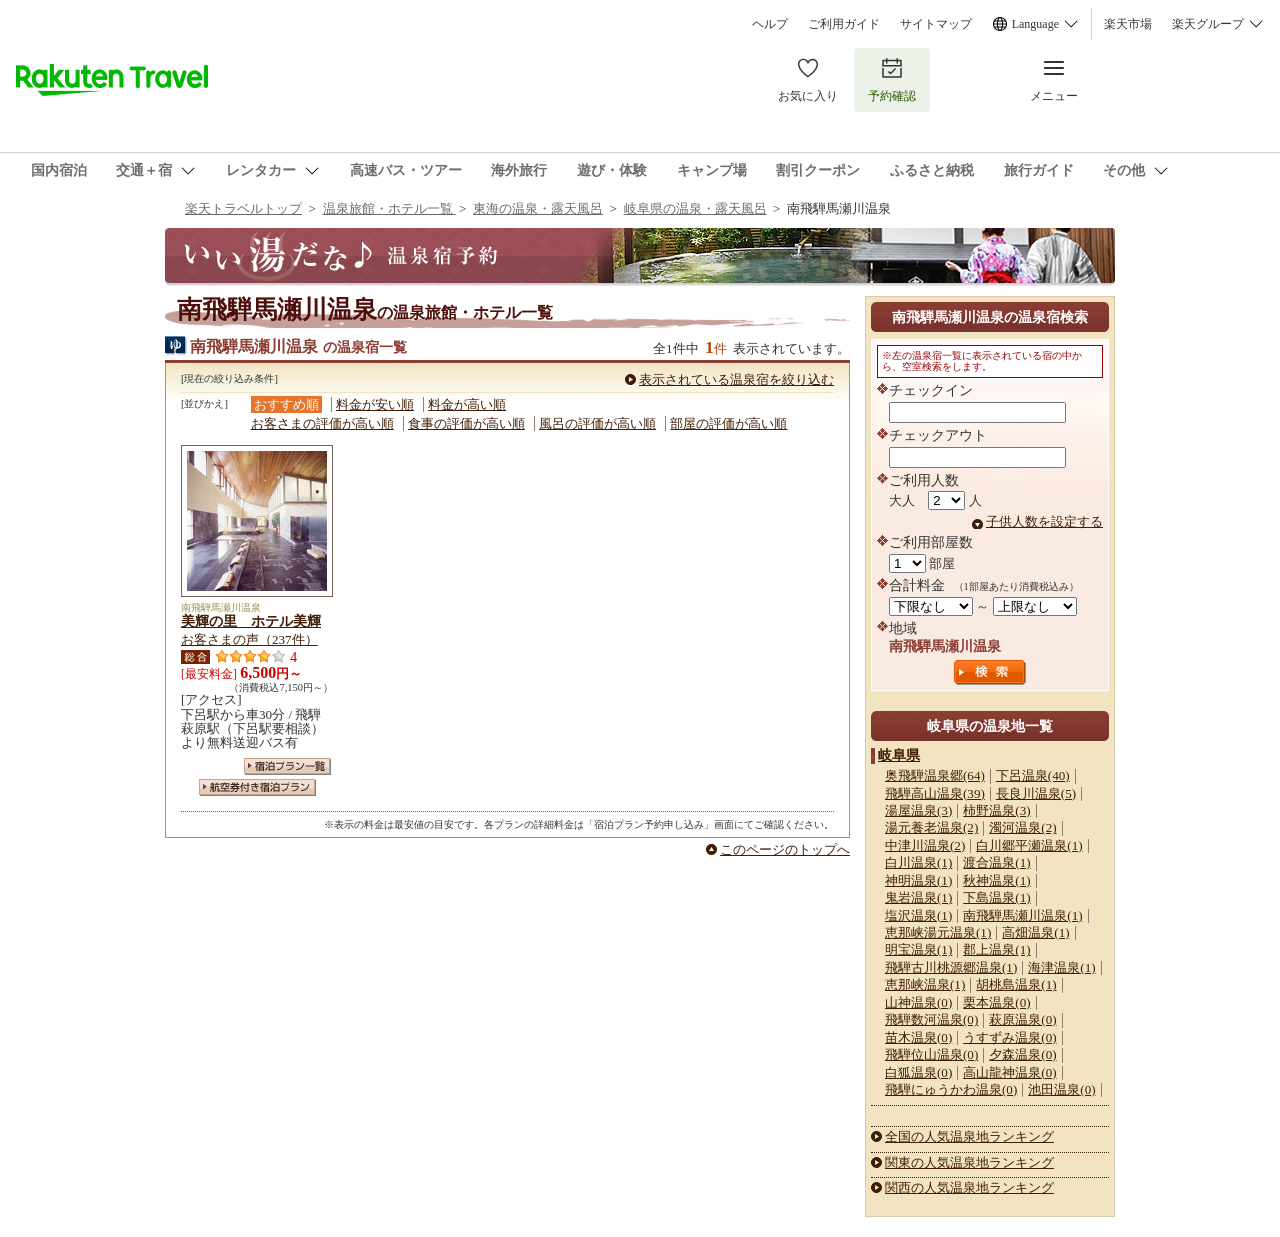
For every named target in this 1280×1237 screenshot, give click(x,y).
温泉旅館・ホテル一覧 (389, 208)
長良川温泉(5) (1036, 793)
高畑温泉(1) (1035, 932)
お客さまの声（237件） (249, 639)
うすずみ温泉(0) (1009, 1037)
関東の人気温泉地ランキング (969, 1162)
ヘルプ (770, 24)
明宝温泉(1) (918, 949)
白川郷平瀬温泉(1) (1029, 845)
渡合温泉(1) (996, 862)
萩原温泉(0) (1022, 1019)
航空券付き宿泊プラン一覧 (257, 787)
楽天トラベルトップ (243, 208)
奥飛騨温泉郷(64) (935, 775)
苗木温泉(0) (918, 1037)
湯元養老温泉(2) (931, 827)
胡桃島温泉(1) (1016, 984)
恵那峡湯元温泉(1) (938, 932)
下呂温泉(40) (1033, 775)
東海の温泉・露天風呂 (538, 208)
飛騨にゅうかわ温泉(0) (951, 1089)
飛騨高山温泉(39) (935, 793)
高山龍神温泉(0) (1009, 1072)
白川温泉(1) (918, 862)
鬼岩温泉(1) (918, 897)
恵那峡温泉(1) (925, 984)
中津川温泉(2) (925, 845)
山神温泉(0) (918, 1002)
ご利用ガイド (844, 24)
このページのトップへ (785, 849)
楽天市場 (1128, 24)
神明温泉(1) (918, 880)
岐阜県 (899, 755)
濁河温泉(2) (1022, 827)
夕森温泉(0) (1022, 1054)
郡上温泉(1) (996, 949)
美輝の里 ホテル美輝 (251, 621)
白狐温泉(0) (918, 1072)
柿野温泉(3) (996, 810)
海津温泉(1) (1061, 967)
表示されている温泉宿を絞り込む (736, 379)
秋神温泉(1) (996, 880)
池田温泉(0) (1061, 1089)
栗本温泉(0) (996, 1002)
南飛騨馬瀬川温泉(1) (1022, 915)
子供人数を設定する (1044, 521)
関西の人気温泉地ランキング (969, 1187)
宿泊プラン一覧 (287, 766)
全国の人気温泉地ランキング (969, 1136)
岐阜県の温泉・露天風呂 (695, 208)
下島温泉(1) (996, 897)
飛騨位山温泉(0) (931, 1054)
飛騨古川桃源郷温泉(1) (951, 967)
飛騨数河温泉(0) (931, 1019)
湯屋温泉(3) (918, 810)
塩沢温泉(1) (918, 915)
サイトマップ (936, 24)
